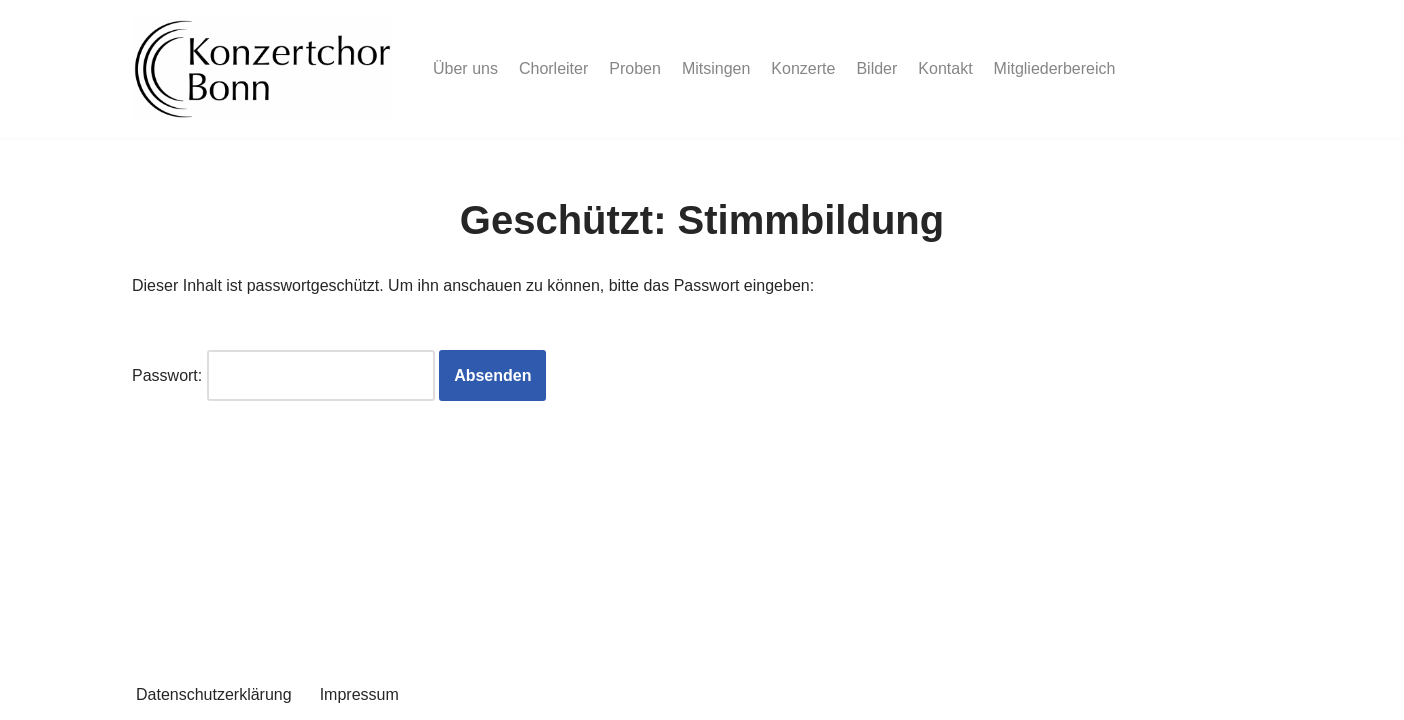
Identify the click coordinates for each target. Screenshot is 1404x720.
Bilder (876, 68)
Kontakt (945, 68)
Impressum (359, 694)
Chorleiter (553, 68)
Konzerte (803, 68)
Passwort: (283, 375)
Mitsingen (716, 68)
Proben (635, 68)
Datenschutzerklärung (214, 694)
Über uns (465, 68)
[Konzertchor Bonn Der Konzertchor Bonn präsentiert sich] (262, 69)
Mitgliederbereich (1055, 68)
